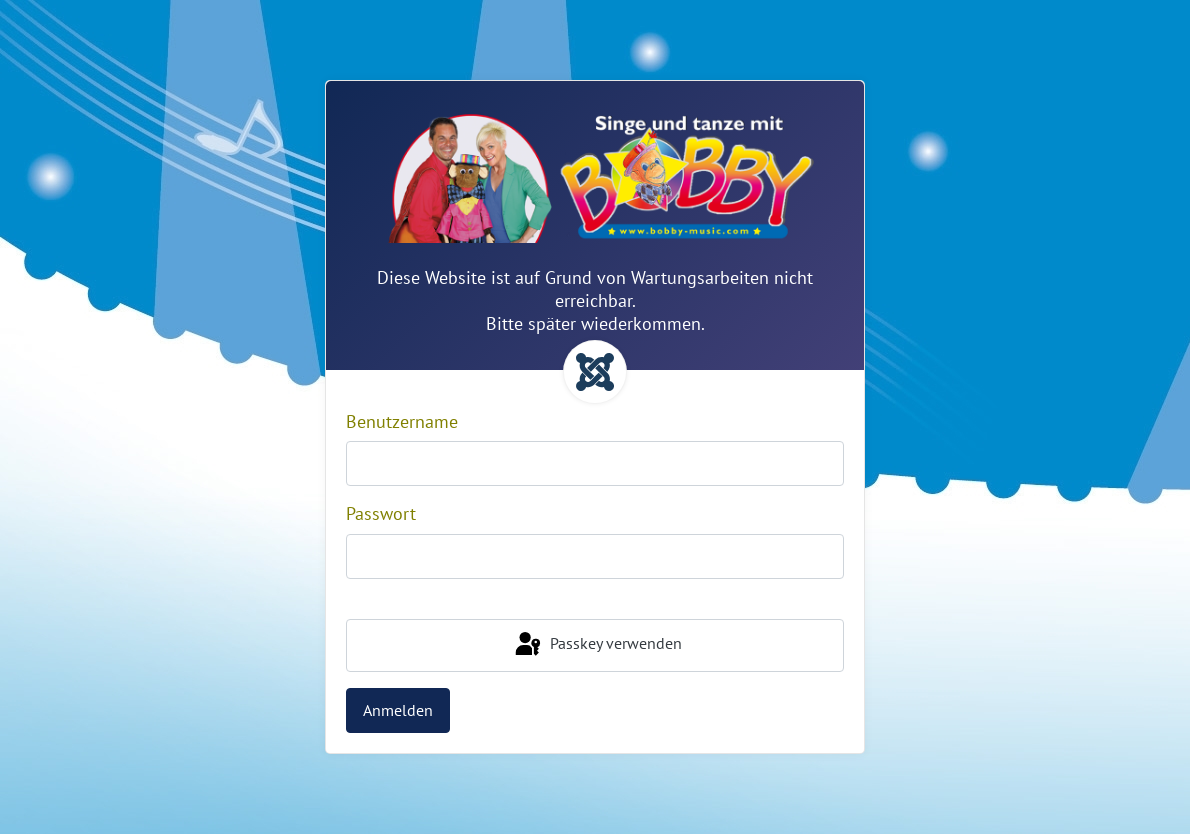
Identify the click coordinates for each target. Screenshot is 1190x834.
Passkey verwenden (597, 645)
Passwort (381, 513)
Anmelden (398, 710)
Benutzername (402, 421)
